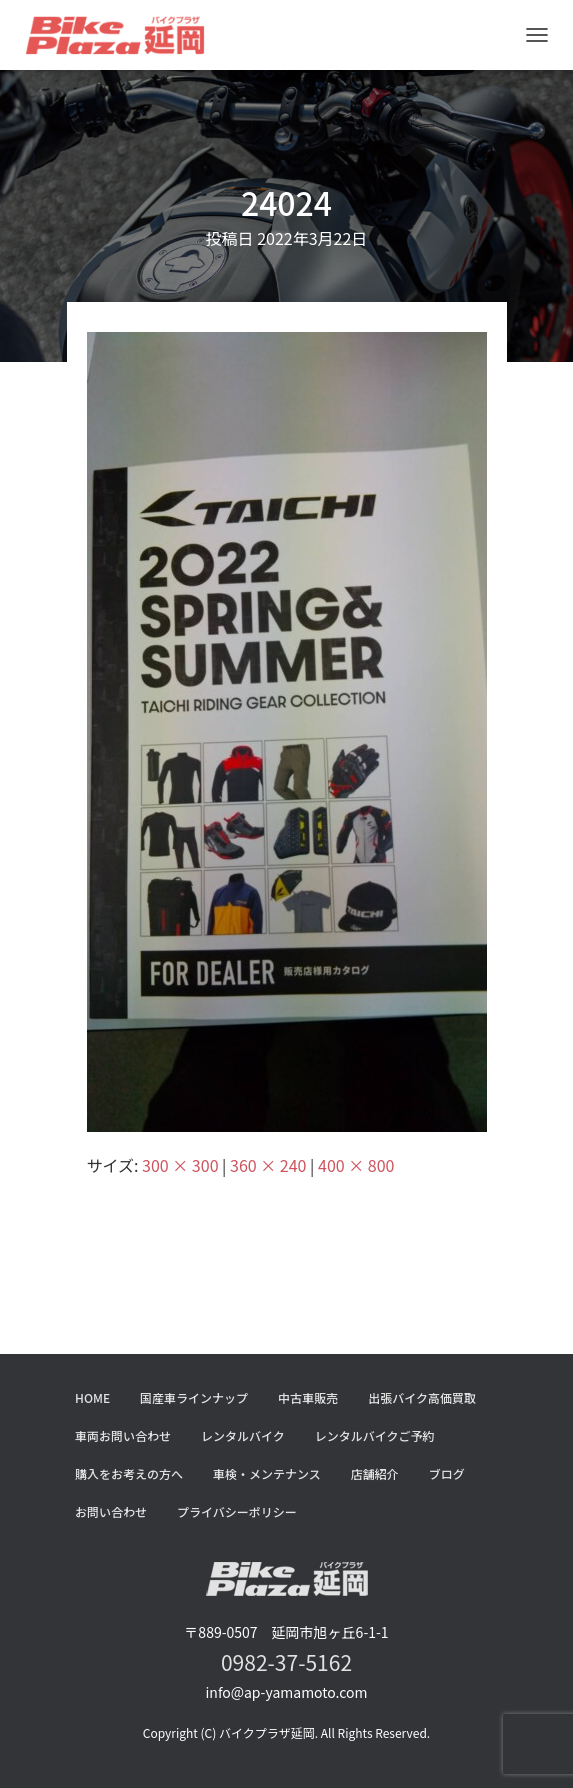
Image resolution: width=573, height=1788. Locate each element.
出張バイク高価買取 (422, 1397)
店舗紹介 (375, 1473)
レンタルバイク (243, 1435)
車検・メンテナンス (267, 1473)
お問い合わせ (111, 1511)
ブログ (447, 1473)
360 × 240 (268, 1165)
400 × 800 (356, 1165)
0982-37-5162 (286, 1662)
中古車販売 (308, 1397)
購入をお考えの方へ (129, 1473)
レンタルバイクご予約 (375, 1435)
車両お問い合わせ (123, 1435)
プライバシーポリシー (237, 1511)
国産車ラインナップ (194, 1397)
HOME (92, 1397)
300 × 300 (180, 1165)
